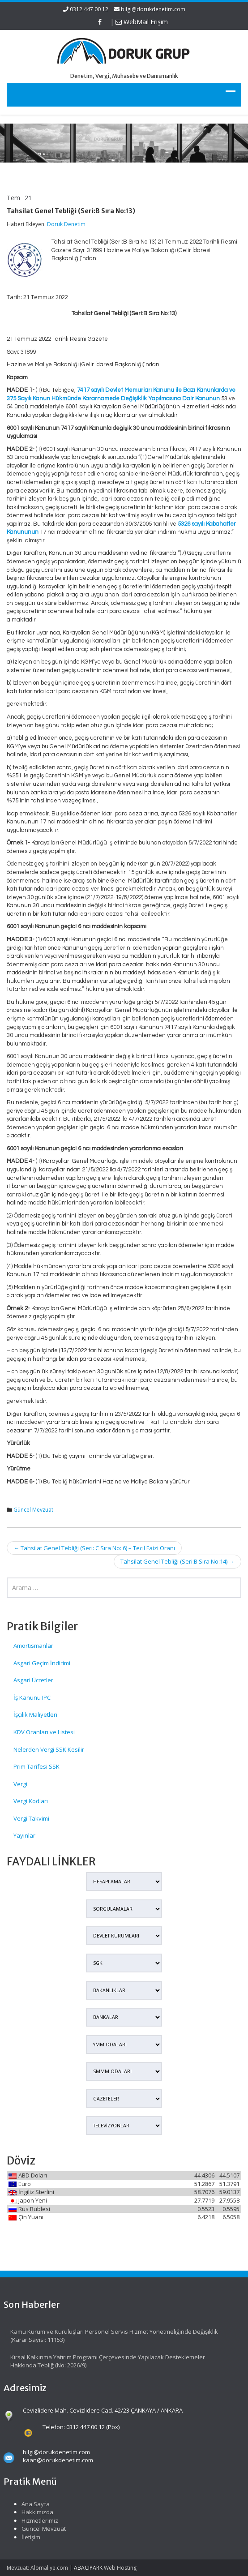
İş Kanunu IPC (32, 1697)
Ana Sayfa (31, 2504)
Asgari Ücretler (33, 1680)
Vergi (20, 1784)
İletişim (26, 2537)
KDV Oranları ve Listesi (44, 1732)
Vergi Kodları (30, 1801)
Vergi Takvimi (31, 1818)
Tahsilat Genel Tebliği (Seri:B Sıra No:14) (177, 1561)
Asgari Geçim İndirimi (41, 1663)
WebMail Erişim (141, 21)
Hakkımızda (32, 2512)
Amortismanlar (33, 1646)
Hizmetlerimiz (35, 2520)
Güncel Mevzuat (33, 1509)
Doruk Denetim (66, 224)
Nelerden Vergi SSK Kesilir (48, 1749)
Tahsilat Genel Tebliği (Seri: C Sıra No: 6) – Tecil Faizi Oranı (94, 1548)
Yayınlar (24, 1835)
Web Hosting (120, 2568)
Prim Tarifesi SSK (36, 1766)
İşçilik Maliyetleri (35, 1714)
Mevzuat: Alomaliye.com (37, 2568)
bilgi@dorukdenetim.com (153, 9)
